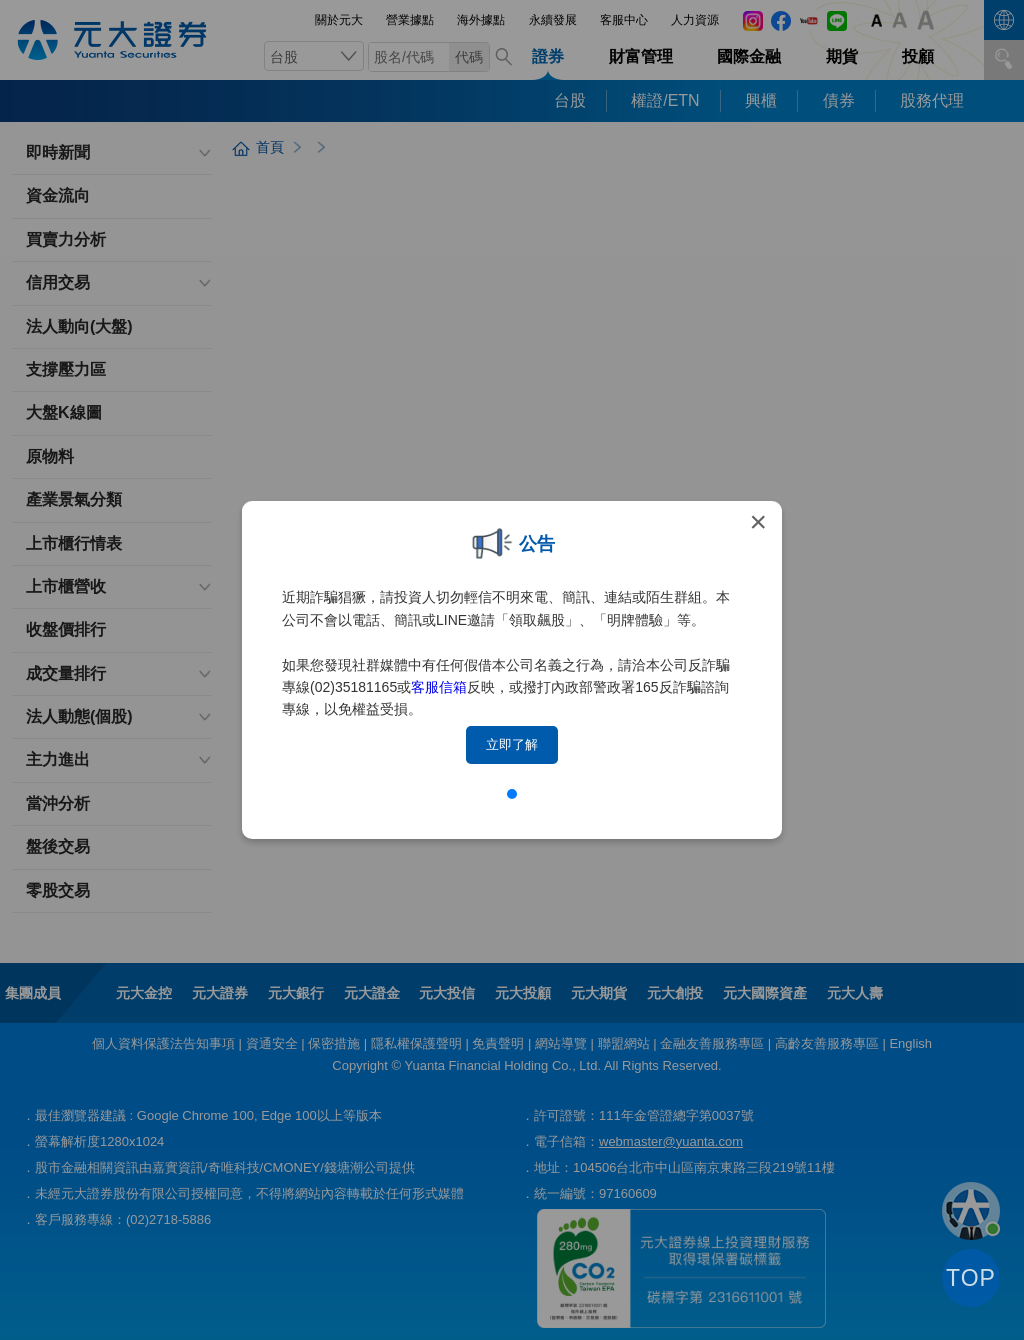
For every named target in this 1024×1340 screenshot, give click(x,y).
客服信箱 (439, 687)
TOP (971, 1278)
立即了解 (512, 744)
